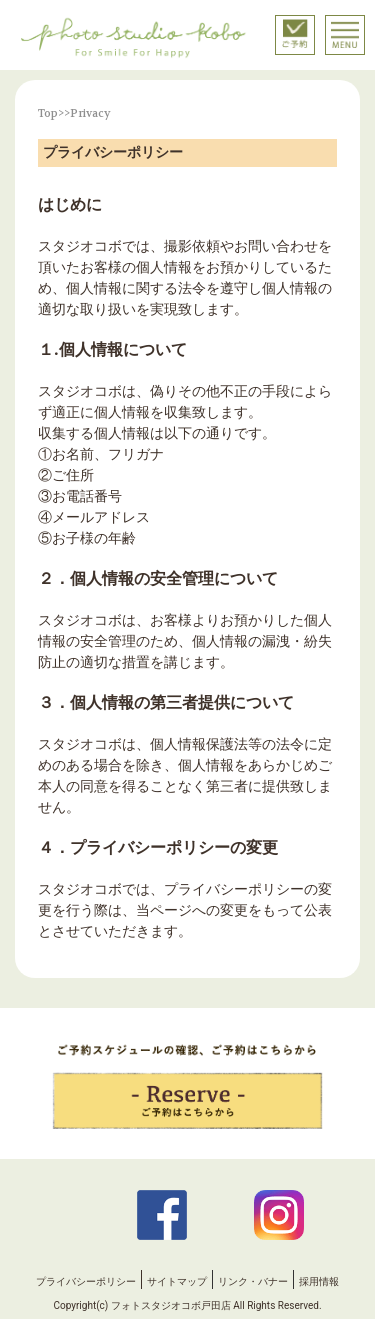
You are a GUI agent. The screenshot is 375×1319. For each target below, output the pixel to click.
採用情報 (319, 1281)
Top (48, 113)
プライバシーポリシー (86, 1281)
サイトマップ (177, 1281)
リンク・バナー (253, 1281)
